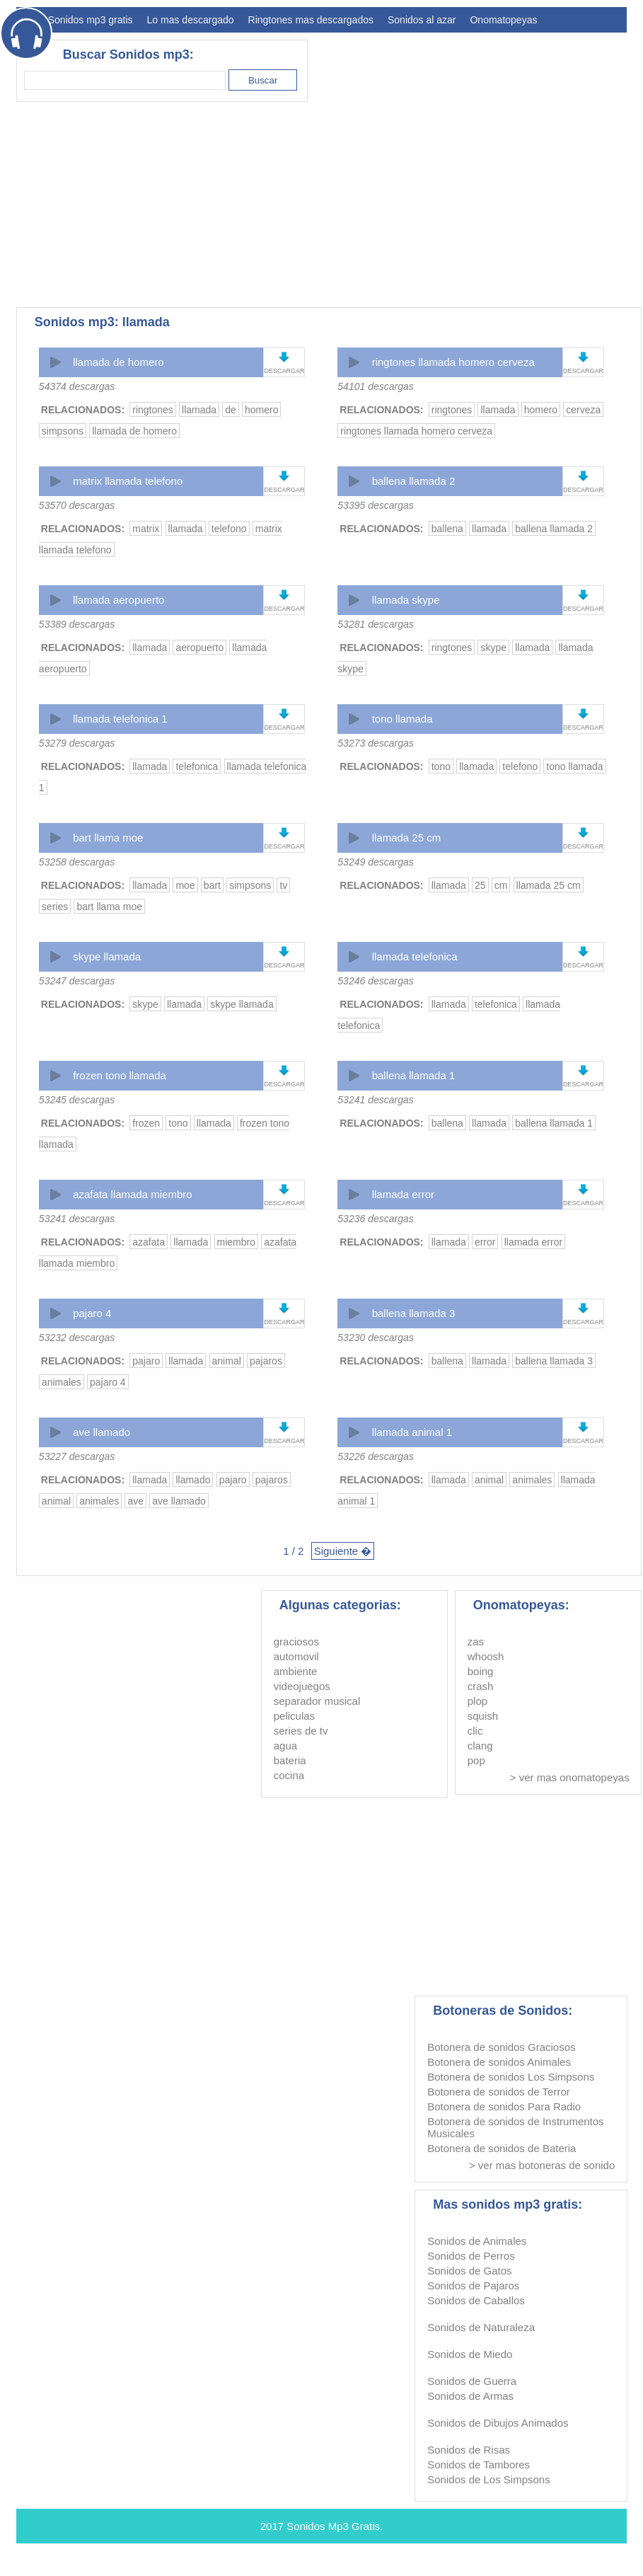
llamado (192, 1479)
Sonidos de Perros (470, 2256)
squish (483, 1716)
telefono (229, 528)
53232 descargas (77, 1337)
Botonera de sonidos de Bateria (501, 2148)
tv (283, 885)
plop (477, 1701)
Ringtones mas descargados (310, 19)
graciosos (296, 1641)
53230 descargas (375, 1337)
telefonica (196, 766)
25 (480, 885)
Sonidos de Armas (470, 2396)
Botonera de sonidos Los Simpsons (510, 2077)
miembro (236, 1242)
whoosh (486, 1656)
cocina (289, 1775)
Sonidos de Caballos (476, 2300)
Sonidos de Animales (476, 2241)
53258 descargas (77, 862)
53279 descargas (77, 743)
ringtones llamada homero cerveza (453, 362)
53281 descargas (375, 624)
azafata (148, 1242)
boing (481, 1671)
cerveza (583, 409)
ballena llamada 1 (414, 1075)
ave (135, 1501)
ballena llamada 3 (414, 1313)
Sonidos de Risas (468, 2450)
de (230, 409)
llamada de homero (118, 362)
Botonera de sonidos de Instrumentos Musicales (515, 2127)
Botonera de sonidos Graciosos (501, 2047)
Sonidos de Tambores (478, 2465)
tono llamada (402, 719)
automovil (296, 1656)
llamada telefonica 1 (120, 719)
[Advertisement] (225, 204)
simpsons (62, 431)
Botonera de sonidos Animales (499, 2062)
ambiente (296, 1671)
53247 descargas (77, 981)
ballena (447, 528)
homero (261, 409)
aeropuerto (199, 647)
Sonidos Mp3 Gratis (333, 2526)
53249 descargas (375, 862)
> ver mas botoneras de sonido (542, 2165)
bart (212, 885)
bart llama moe (108, 838)
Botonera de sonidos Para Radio (504, 2106)
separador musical (317, 1701)
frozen (146, 1123)
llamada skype (406, 600)
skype (493, 647)
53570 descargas (77, 505)
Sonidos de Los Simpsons (488, 2479)
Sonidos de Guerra (471, 2381)
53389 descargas (77, 624)
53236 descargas (375, 1218)
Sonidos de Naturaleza (481, 2327)
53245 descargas (77, 1099)
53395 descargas (375, 505)
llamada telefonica (415, 956)
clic (475, 1731)
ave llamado (101, 1432)
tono (441, 766)
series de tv (301, 1731)
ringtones (152, 409)
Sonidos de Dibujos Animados (497, 2423)
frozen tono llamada (119, 1075)
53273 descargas (375, 743)
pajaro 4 (92, 1313)
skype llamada (107, 956)
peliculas (294, 1716)
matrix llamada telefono (128, 481)
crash (481, 1686)
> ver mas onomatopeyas (570, 1777)
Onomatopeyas (503, 19)
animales (61, 1382)
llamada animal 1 (412, 1432)
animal (226, 1361)
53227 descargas (77, 1456)
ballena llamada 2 (414, 481)
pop (476, 1760)
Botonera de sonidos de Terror (498, 2092)
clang (480, 1746)
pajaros (266, 1361)
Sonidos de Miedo (469, 2354)
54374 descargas (77, 386)
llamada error (403, 1194)
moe (185, 885)
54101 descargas (375, 386)
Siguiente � (343, 1551)
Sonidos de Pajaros (473, 2285)
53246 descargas (375, 981)
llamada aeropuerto (118, 600)
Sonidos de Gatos (469, 2271)
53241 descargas (375, 1099)
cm (501, 885)
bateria (290, 1760)
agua (285, 1746)
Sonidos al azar (422, 19)
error (485, 1242)
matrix (145, 528)
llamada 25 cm (406, 838)
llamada (199, 409)
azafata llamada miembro (132, 1194)
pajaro (146, 1361)
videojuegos (302, 1686)
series (55, 906)
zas (476, 1641)
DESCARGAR (284, 370)
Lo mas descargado (190, 19)
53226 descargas (375, 1456)
